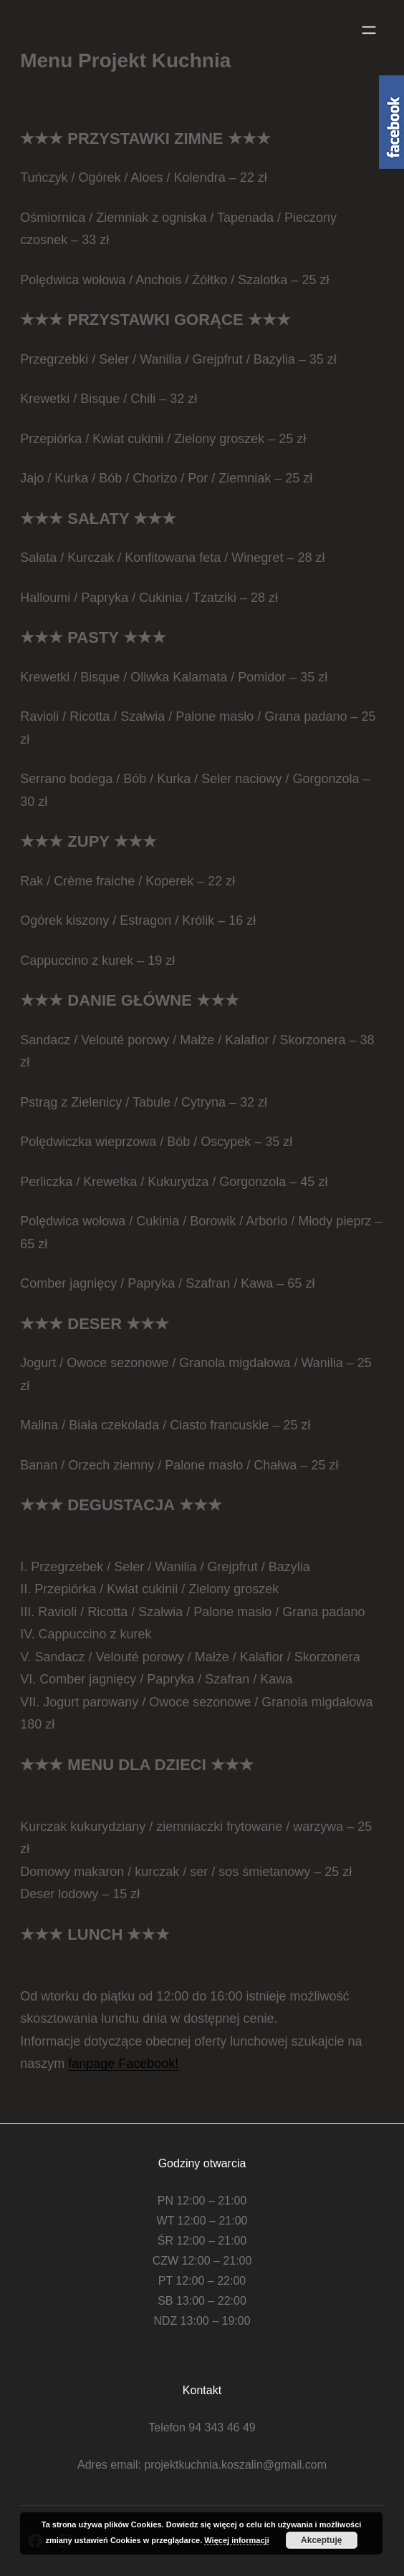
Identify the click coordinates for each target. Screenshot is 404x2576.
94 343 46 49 (221, 2427)
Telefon (167, 2427)
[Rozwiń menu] (369, 30)
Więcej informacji (236, 2540)
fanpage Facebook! (123, 2063)
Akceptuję (321, 2540)
